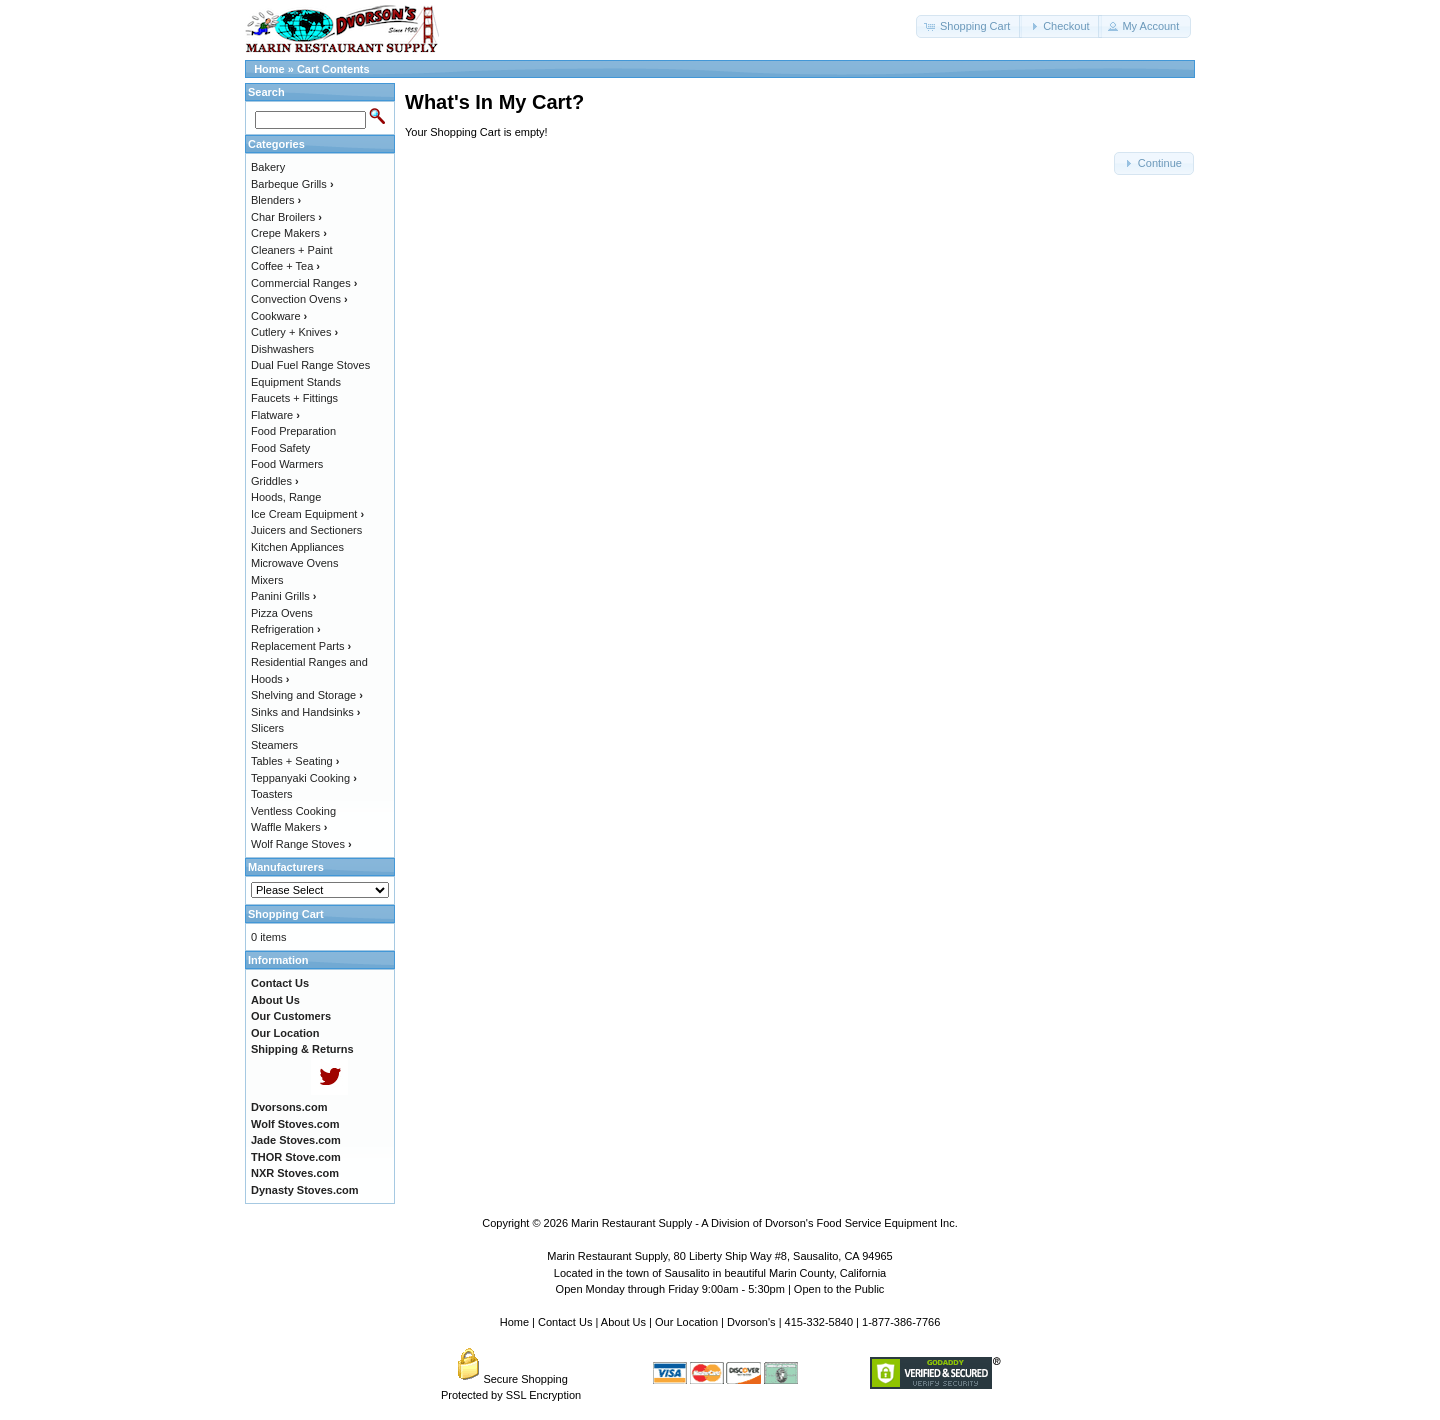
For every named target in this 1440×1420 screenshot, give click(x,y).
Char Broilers (286, 217)
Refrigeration (286, 629)
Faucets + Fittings (294, 398)
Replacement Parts (301, 646)
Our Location (686, 1322)
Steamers (274, 745)
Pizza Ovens (282, 613)
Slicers (267, 728)
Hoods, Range (286, 497)
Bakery (268, 167)
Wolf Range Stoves (301, 844)
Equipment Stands (296, 382)
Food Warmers (287, 464)
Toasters (272, 794)
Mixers (267, 580)
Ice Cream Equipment (307, 514)
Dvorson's (751, 1322)
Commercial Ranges (304, 283)
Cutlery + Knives (294, 332)
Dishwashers (282, 349)
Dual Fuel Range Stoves (310, 365)
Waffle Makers (289, 827)
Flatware (275, 415)
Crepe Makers (289, 233)
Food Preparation (293, 431)
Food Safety (280, 448)
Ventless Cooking (293, 811)
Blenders (276, 200)
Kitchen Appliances (297, 547)
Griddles (275, 481)
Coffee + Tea (285, 266)
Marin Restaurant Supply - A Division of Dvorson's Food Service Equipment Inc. (764, 1223)
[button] (969, 26)
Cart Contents (333, 69)
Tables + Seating (295, 761)
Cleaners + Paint (292, 250)
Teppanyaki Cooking (304, 778)
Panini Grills (283, 596)
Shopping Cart (286, 914)
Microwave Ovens (294, 563)
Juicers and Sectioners (306, 530)
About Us (623, 1322)
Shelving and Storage (307, 695)
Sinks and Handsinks (305, 712)
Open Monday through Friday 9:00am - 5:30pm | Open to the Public (720, 1289)
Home (269, 69)
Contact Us (565, 1322)
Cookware (279, 316)
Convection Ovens (299, 299)
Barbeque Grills (292, 184)
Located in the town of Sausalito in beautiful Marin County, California (720, 1273)
